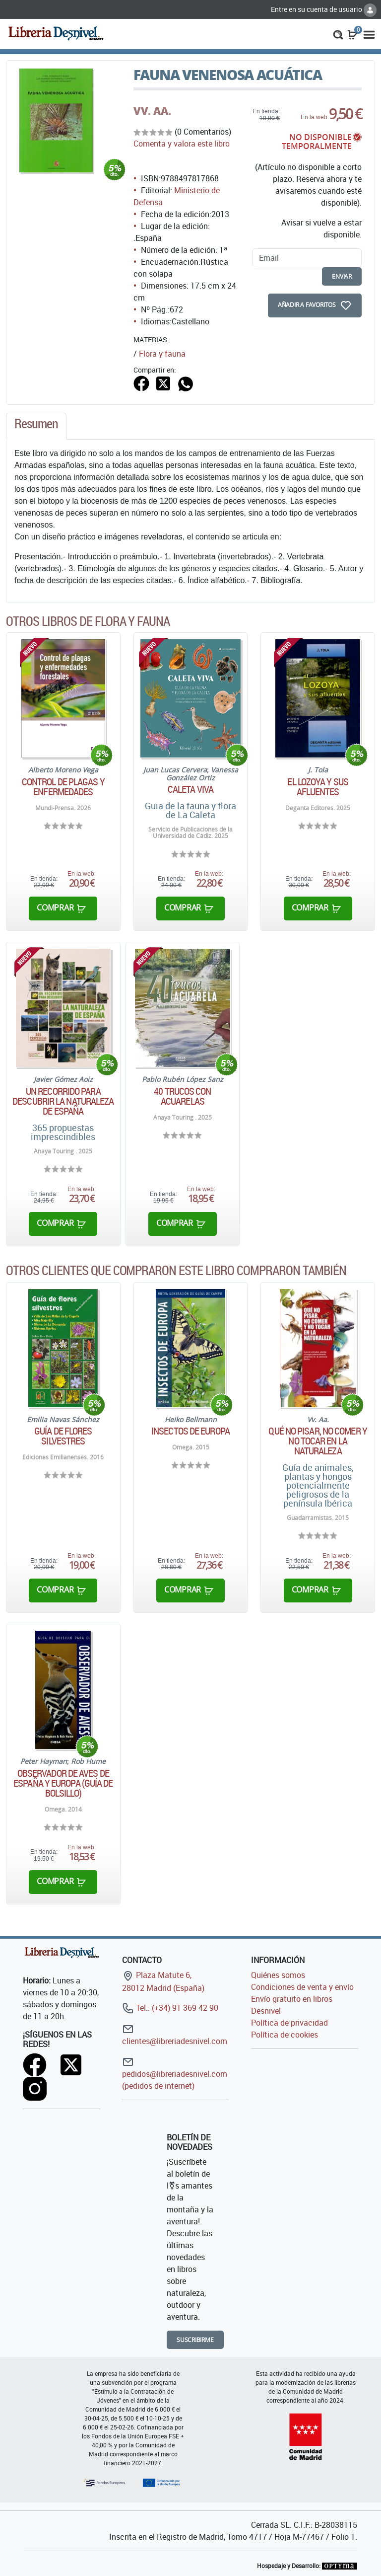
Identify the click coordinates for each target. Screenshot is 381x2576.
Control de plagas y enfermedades (63, 787)
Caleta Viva (190, 789)
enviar (342, 276)
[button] (338, 33)
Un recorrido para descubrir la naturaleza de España (63, 1101)
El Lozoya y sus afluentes (317, 787)
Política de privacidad (289, 2022)
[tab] (36, 426)
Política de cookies (284, 2034)
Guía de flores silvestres (63, 1436)
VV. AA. (152, 110)
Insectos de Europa (190, 1431)
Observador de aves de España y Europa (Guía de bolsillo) (63, 1783)
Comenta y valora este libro (181, 143)
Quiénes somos (278, 1975)
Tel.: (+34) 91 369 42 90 (170, 2007)
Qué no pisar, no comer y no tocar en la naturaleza (317, 1441)
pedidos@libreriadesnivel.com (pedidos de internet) (174, 2073)
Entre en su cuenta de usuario (324, 9)
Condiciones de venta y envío (302, 1986)
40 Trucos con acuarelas (182, 1096)
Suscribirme (195, 2340)
